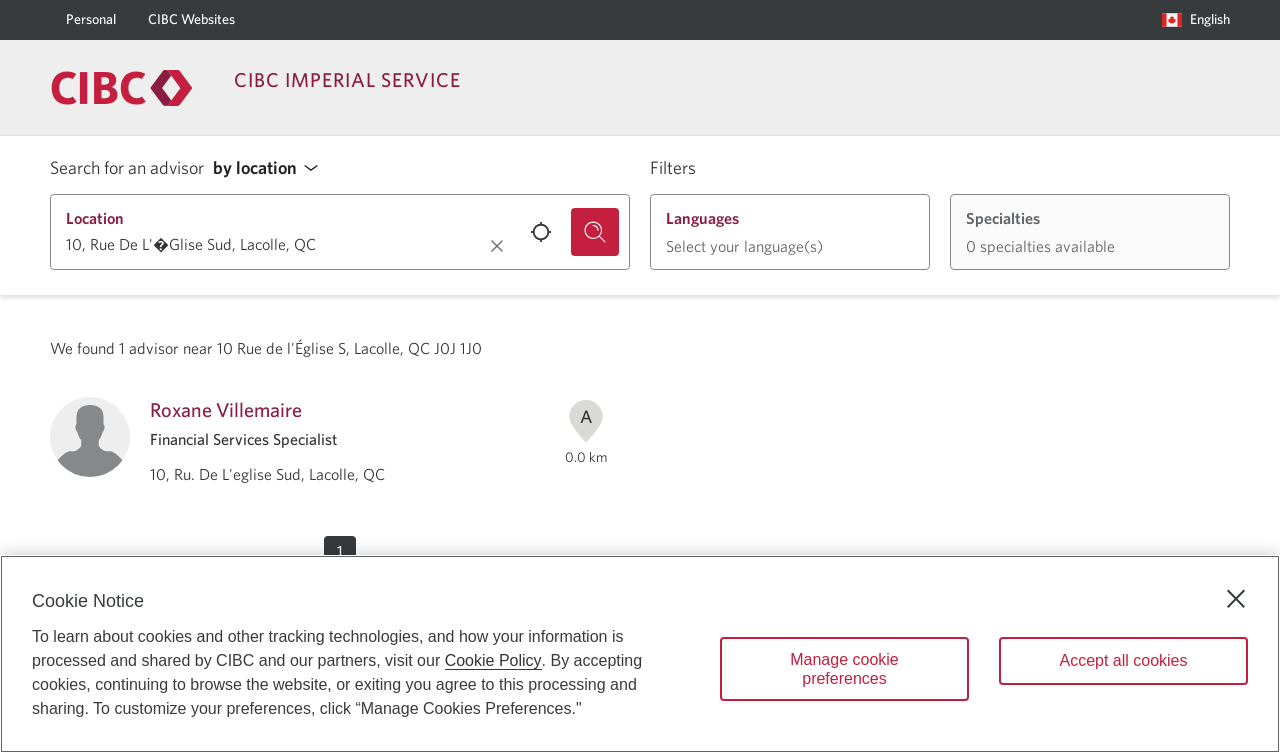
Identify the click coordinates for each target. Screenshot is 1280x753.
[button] (271, 168)
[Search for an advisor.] (595, 232)
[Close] (1236, 599)
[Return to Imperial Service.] (122, 88)
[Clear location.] (497, 246)
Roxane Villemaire (226, 409)
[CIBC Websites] (191, 20)
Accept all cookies (1123, 660)
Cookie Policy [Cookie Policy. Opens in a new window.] (493, 660)
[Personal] (91, 20)
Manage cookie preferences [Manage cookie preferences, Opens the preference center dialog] (844, 669)
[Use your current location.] (541, 232)
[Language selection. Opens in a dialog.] (1196, 20)
